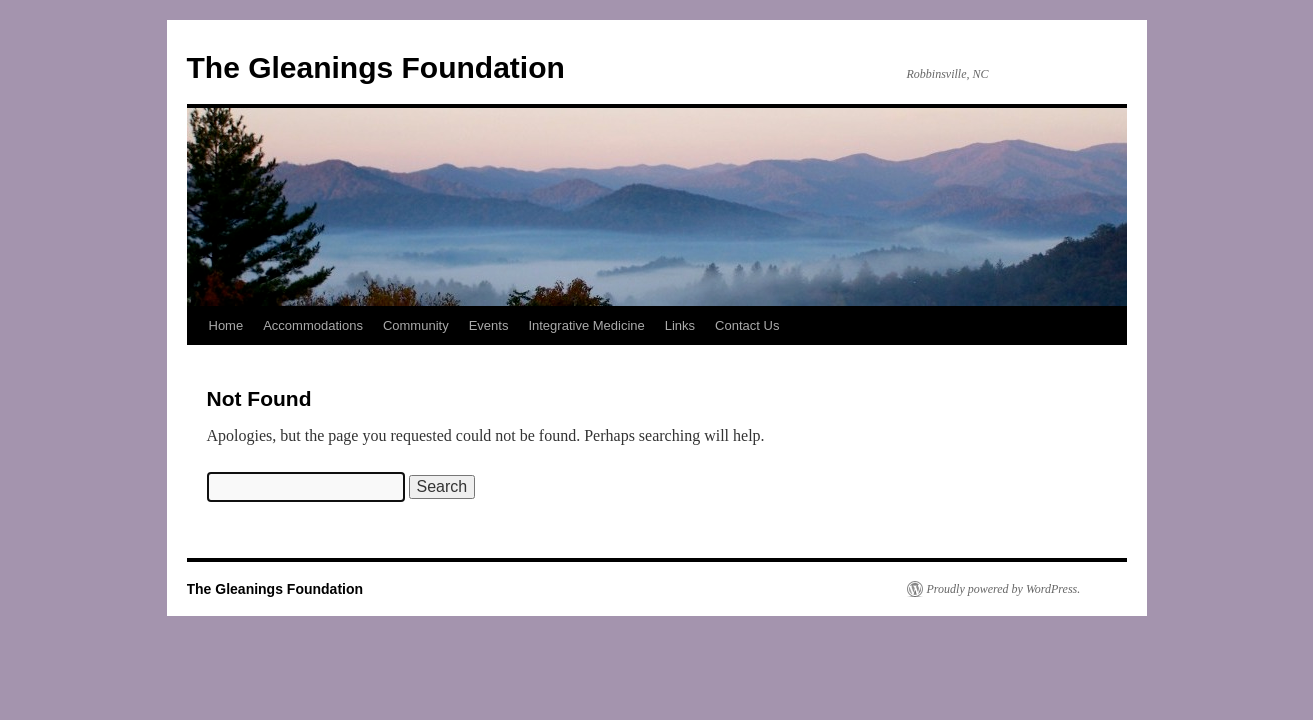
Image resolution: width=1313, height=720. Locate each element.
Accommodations (313, 325)
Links (680, 325)
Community (416, 325)
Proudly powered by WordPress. (1004, 589)
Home (226, 325)
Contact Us (747, 325)
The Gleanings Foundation (376, 67)
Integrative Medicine (586, 325)
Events (489, 325)
